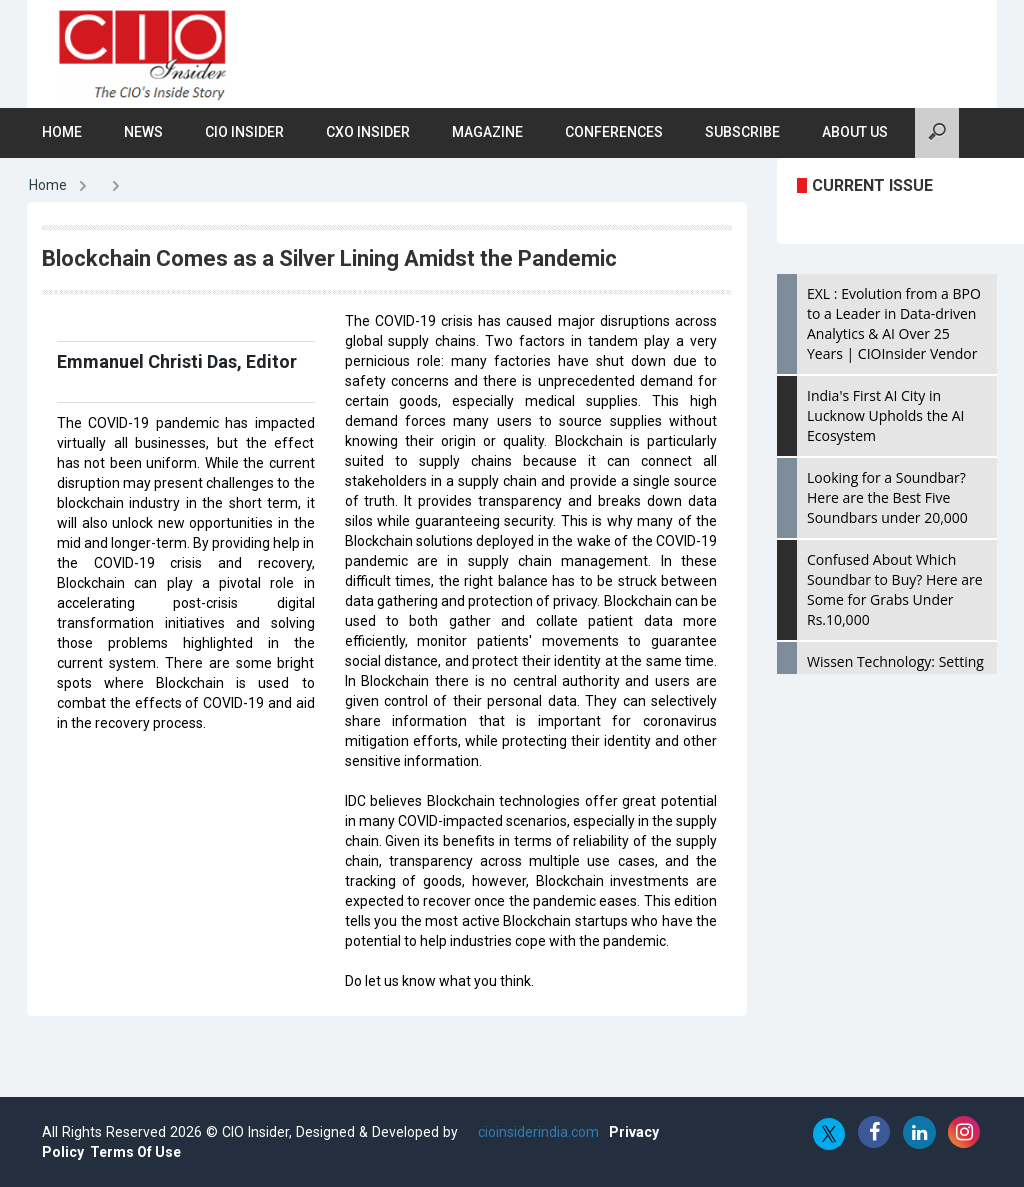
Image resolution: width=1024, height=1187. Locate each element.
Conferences (614, 132)
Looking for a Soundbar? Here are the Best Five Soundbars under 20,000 (887, 497)
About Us (855, 132)
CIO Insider (244, 132)
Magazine (487, 132)
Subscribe (742, 132)
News (143, 132)
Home (62, 132)
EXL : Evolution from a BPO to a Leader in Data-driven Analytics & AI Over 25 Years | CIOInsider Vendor (894, 323)
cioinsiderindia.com (536, 1132)
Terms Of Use (135, 1152)
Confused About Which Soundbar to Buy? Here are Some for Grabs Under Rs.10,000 (895, 589)
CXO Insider (368, 132)
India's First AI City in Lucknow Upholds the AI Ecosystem (885, 415)
